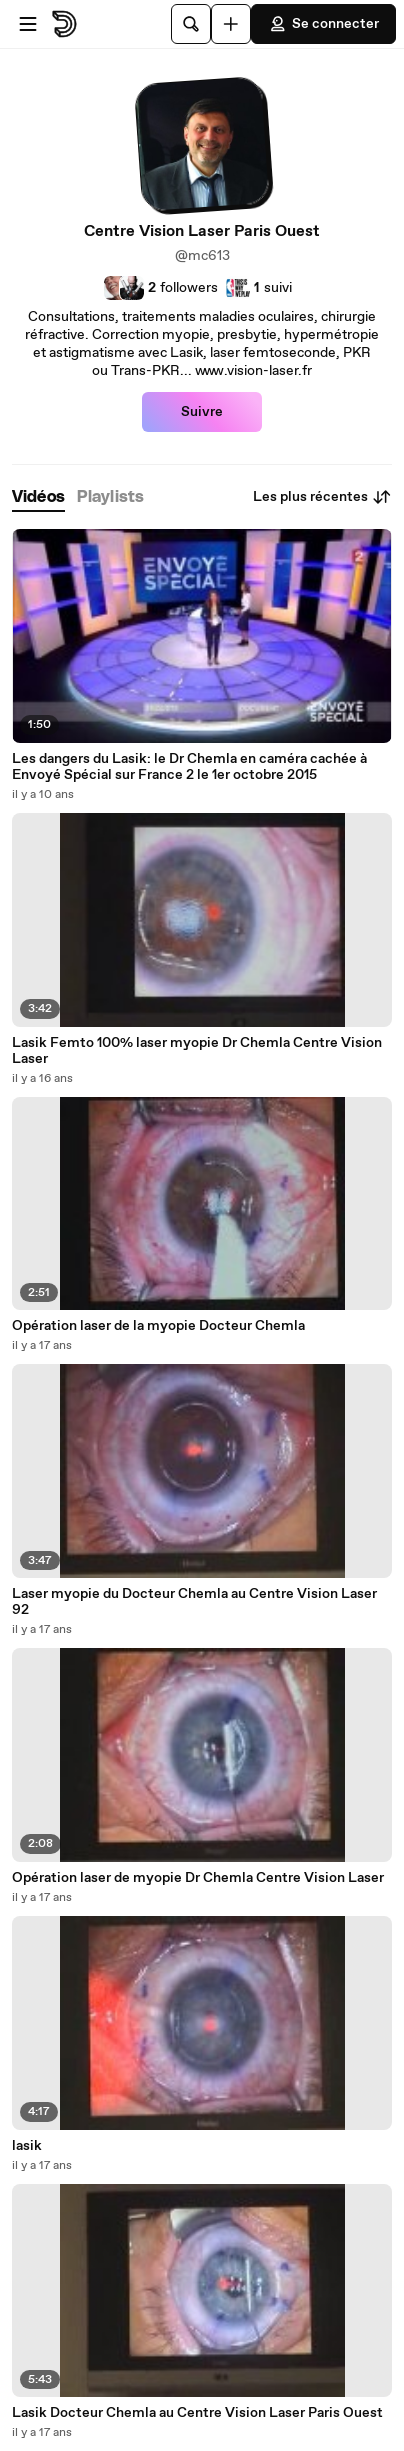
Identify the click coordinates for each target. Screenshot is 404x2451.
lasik (27, 2146)
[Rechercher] (191, 24)
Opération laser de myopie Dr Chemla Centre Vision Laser (198, 1878)
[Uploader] (231, 24)
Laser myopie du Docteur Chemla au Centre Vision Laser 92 (194, 1602)
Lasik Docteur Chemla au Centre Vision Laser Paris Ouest (197, 2413)
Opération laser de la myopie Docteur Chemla (158, 1326)
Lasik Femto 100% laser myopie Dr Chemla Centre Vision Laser (197, 1051)
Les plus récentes (322, 497)
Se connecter (323, 24)
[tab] (38, 497)
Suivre (202, 412)
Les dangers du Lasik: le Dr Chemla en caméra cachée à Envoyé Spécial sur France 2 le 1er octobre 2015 (189, 767)
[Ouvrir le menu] (28, 24)
